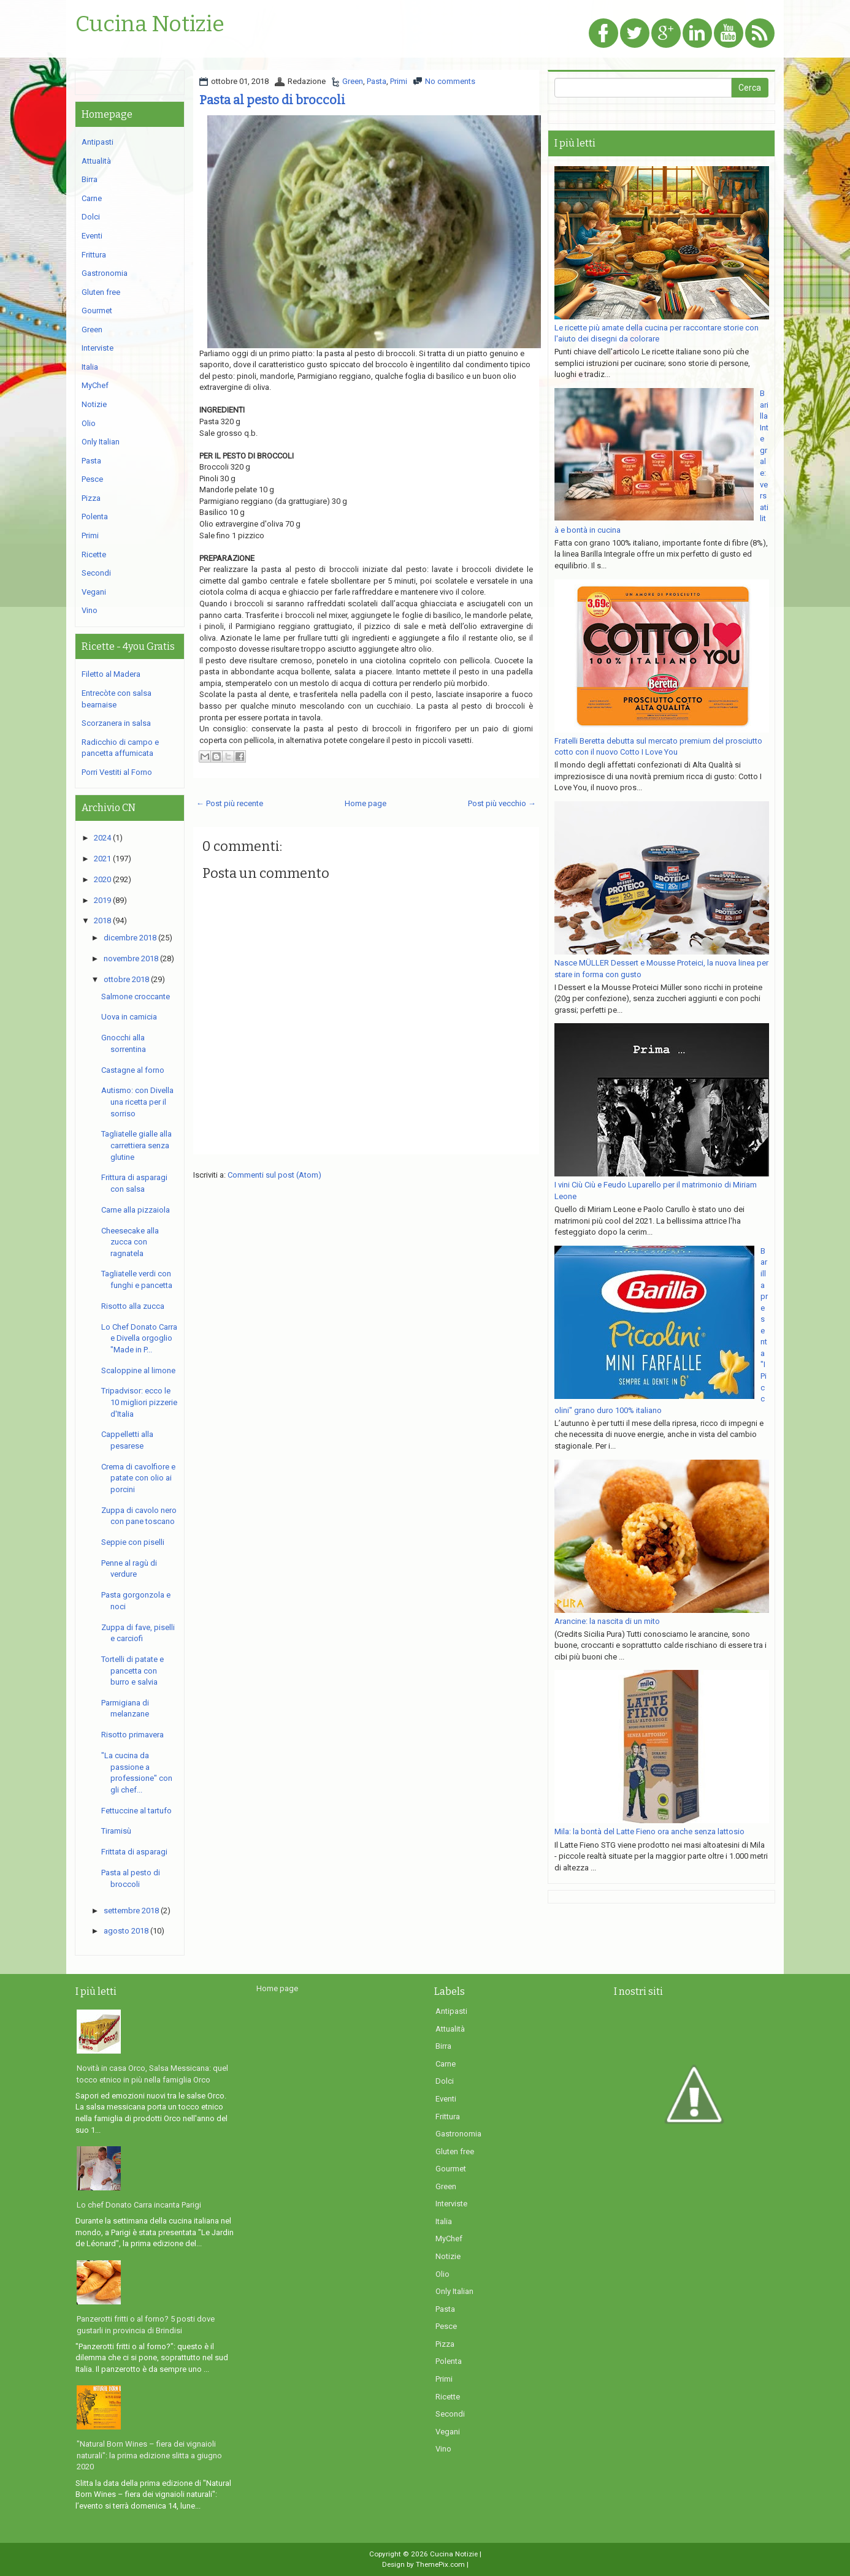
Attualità (96, 161)
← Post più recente (229, 803)
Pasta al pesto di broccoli (272, 100)
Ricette (94, 554)
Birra (90, 179)
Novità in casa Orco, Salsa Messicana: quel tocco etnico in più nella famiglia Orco (152, 2073)
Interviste (97, 347)
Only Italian (101, 441)
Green (352, 81)
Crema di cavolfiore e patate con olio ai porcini (138, 1478)
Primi (398, 81)
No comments (450, 81)
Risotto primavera (132, 1734)
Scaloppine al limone (138, 1370)
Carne (92, 198)
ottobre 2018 (126, 979)
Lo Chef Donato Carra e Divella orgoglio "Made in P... (139, 1338)
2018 (102, 920)
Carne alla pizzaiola (135, 1209)
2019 (102, 900)
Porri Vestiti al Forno (117, 772)
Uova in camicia (129, 1016)
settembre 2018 (131, 1910)
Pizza (91, 498)
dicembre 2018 (130, 937)
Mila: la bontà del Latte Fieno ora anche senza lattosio (649, 1831)
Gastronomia (105, 273)
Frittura (94, 254)
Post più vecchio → (502, 803)
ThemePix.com (440, 2564)
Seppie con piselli (132, 1542)
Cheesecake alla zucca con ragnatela (130, 1242)
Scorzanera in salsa (116, 723)
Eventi (92, 235)
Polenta (95, 516)
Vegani (94, 591)
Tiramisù (116, 1830)
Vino (90, 610)
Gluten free (101, 292)
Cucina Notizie (149, 24)
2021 (102, 858)
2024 (102, 837)
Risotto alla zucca (132, 1306)
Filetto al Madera (111, 674)
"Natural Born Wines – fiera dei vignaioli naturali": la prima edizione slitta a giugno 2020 (149, 2455)
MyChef (95, 385)
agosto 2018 (126, 1930)
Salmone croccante (135, 996)
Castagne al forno (132, 1070)
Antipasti (97, 142)
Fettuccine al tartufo (136, 1810)
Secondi (96, 572)
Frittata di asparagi (134, 1851)
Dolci (91, 216)
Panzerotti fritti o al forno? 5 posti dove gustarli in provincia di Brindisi (146, 2324)
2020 (102, 879)
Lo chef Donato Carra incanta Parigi (139, 2204)
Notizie (94, 404)
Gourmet (97, 310)
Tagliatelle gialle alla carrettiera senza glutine (136, 1145)
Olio (89, 423)
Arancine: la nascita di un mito (607, 1621)
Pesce (92, 479)
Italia (90, 367)
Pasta (376, 81)
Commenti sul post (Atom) (274, 1174)
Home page (365, 803)
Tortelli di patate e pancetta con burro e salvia (132, 1670)
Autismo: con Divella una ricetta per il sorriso (137, 1102)
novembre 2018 (131, 958)
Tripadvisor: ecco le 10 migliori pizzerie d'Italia (139, 1402)
